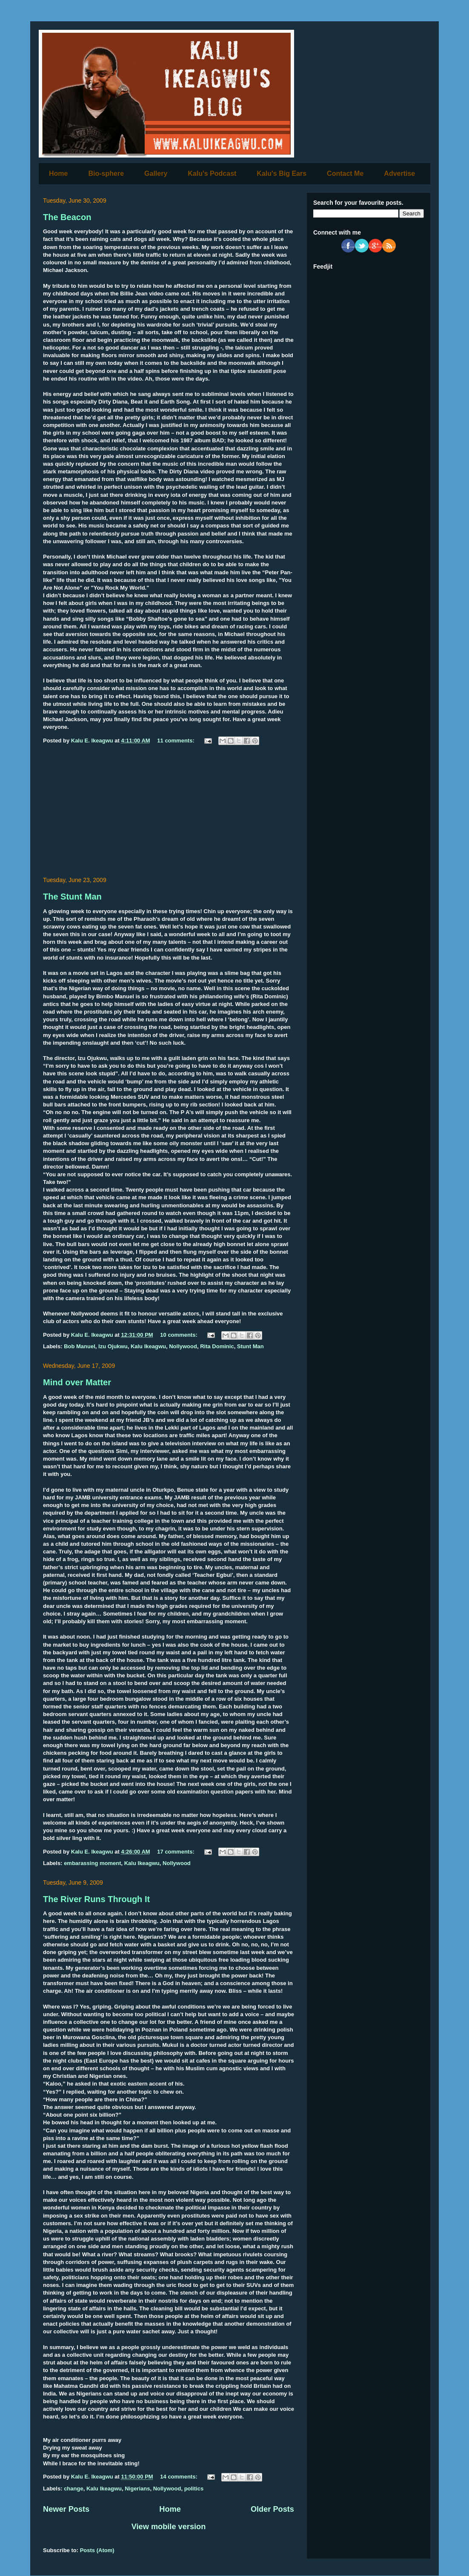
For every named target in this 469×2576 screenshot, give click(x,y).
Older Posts (272, 2509)
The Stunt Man (72, 896)
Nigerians (137, 2488)
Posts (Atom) (97, 2550)
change (73, 2488)
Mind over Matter (77, 1382)
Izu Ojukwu (113, 1346)
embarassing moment (92, 1863)
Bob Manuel (79, 1346)
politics (194, 2488)
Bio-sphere (106, 173)
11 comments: (176, 740)
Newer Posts (66, 2509)
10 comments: (179, 1335)
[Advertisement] (168, 812)
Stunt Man (250, 1346)
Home (58, 173)
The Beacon (67, 217)
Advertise (399, 173)
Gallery (155, 173)
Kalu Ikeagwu (148, 1346)
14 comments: (179, 2476)
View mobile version (169, 2526)
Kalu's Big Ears (281, 173)
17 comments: (176, 1851)
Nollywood (183, 1346)
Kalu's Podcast (212, 173)
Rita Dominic (217, 1346)
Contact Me (345, 173)
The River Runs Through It (96, 1899)
